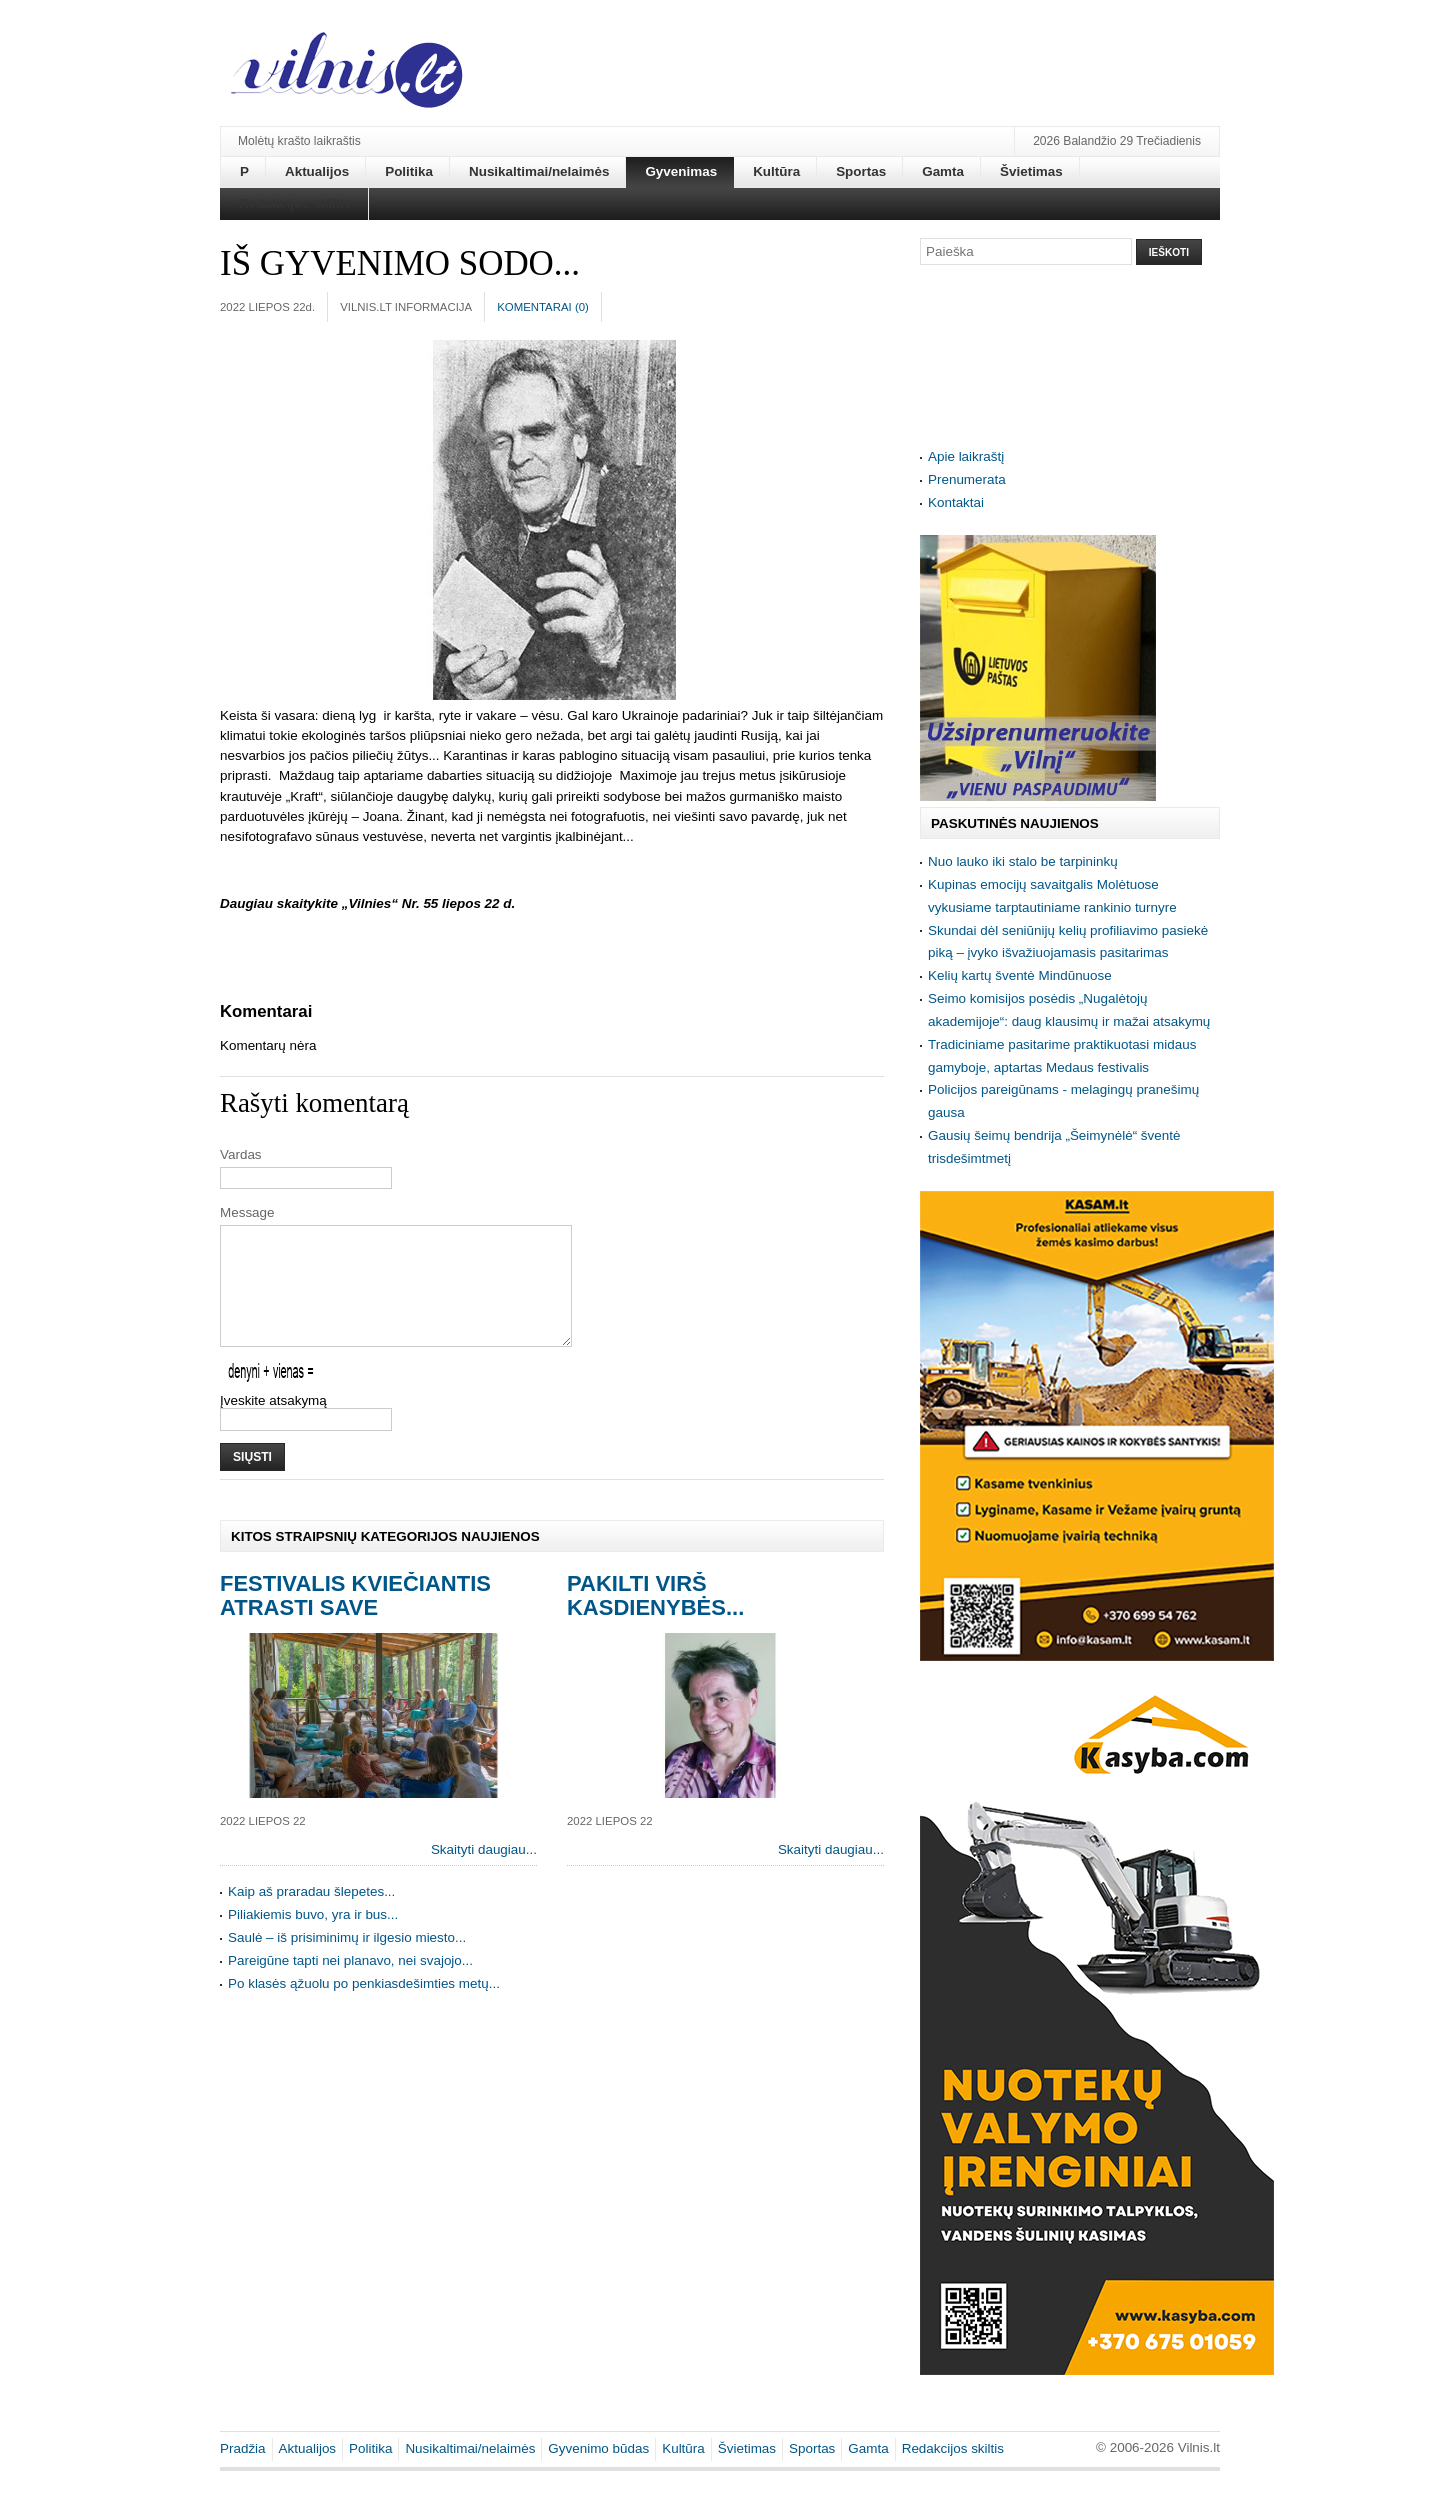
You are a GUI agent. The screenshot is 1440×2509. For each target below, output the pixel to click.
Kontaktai (956, 502)
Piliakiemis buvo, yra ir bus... (313, 1938)
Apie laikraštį (966, 456)
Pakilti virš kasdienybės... (655, 1619)
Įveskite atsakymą (273, 1424)
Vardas (241, 1154)
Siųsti (252, 1481)
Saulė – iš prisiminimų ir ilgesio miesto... (347, 1961)
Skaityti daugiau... (484, 1873)
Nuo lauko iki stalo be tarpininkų (1023, 861)
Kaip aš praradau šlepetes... (311, 1915)
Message (247, 1212)
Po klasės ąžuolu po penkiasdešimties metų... (364, 2007)
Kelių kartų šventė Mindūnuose (1020, 975)
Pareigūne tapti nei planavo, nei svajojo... (350, 1984)
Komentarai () (543, 307)
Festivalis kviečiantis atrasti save (355, 1619)
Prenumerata (967, 479)
